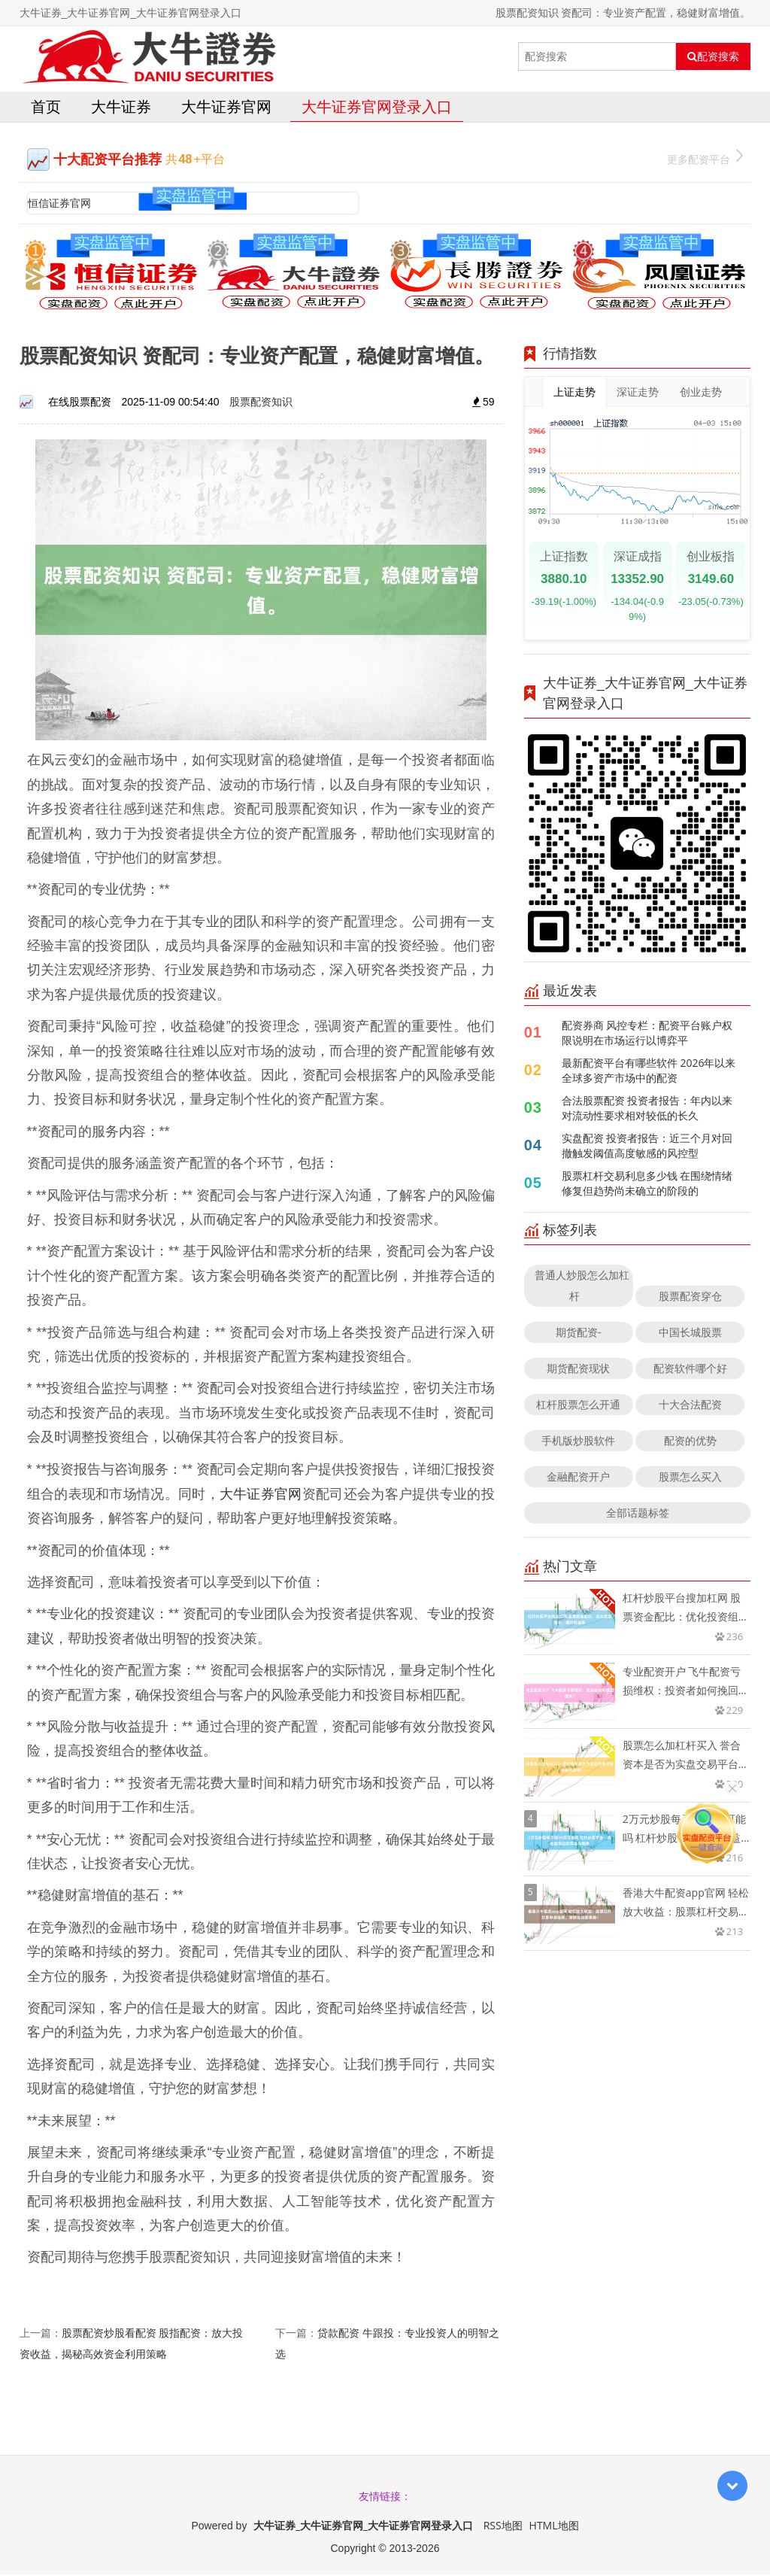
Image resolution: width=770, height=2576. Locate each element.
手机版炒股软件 (578, 1442)
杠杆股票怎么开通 (578, 1406)
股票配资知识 (261, 403)
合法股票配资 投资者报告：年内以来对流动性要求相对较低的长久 (647, 1110)
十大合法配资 (690, 1406)
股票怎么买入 (690, 1479)
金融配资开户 (578, 1479)
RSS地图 (503, 2527)
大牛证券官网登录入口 (377, 108)
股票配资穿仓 (690, 1298)
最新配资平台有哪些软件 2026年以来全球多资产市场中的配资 (649, 1072)
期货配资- (579, 1334)
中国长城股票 (690, 1334)
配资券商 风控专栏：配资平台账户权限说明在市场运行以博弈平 (647, 1035)
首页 (46, 108)
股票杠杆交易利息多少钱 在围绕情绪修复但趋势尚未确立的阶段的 (647, 1185)
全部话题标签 (637, 1515)
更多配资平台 (705, 159)
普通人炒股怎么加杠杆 (582, 1287)
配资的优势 (690, 1442)
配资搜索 (713, 56)
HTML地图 (554, 2527)
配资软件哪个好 (690, 1370)
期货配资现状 (578, 1370)
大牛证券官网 (226, 108)
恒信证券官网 (59, 204)
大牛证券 (121, 108)
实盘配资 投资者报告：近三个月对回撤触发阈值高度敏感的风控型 (647, 1147)
